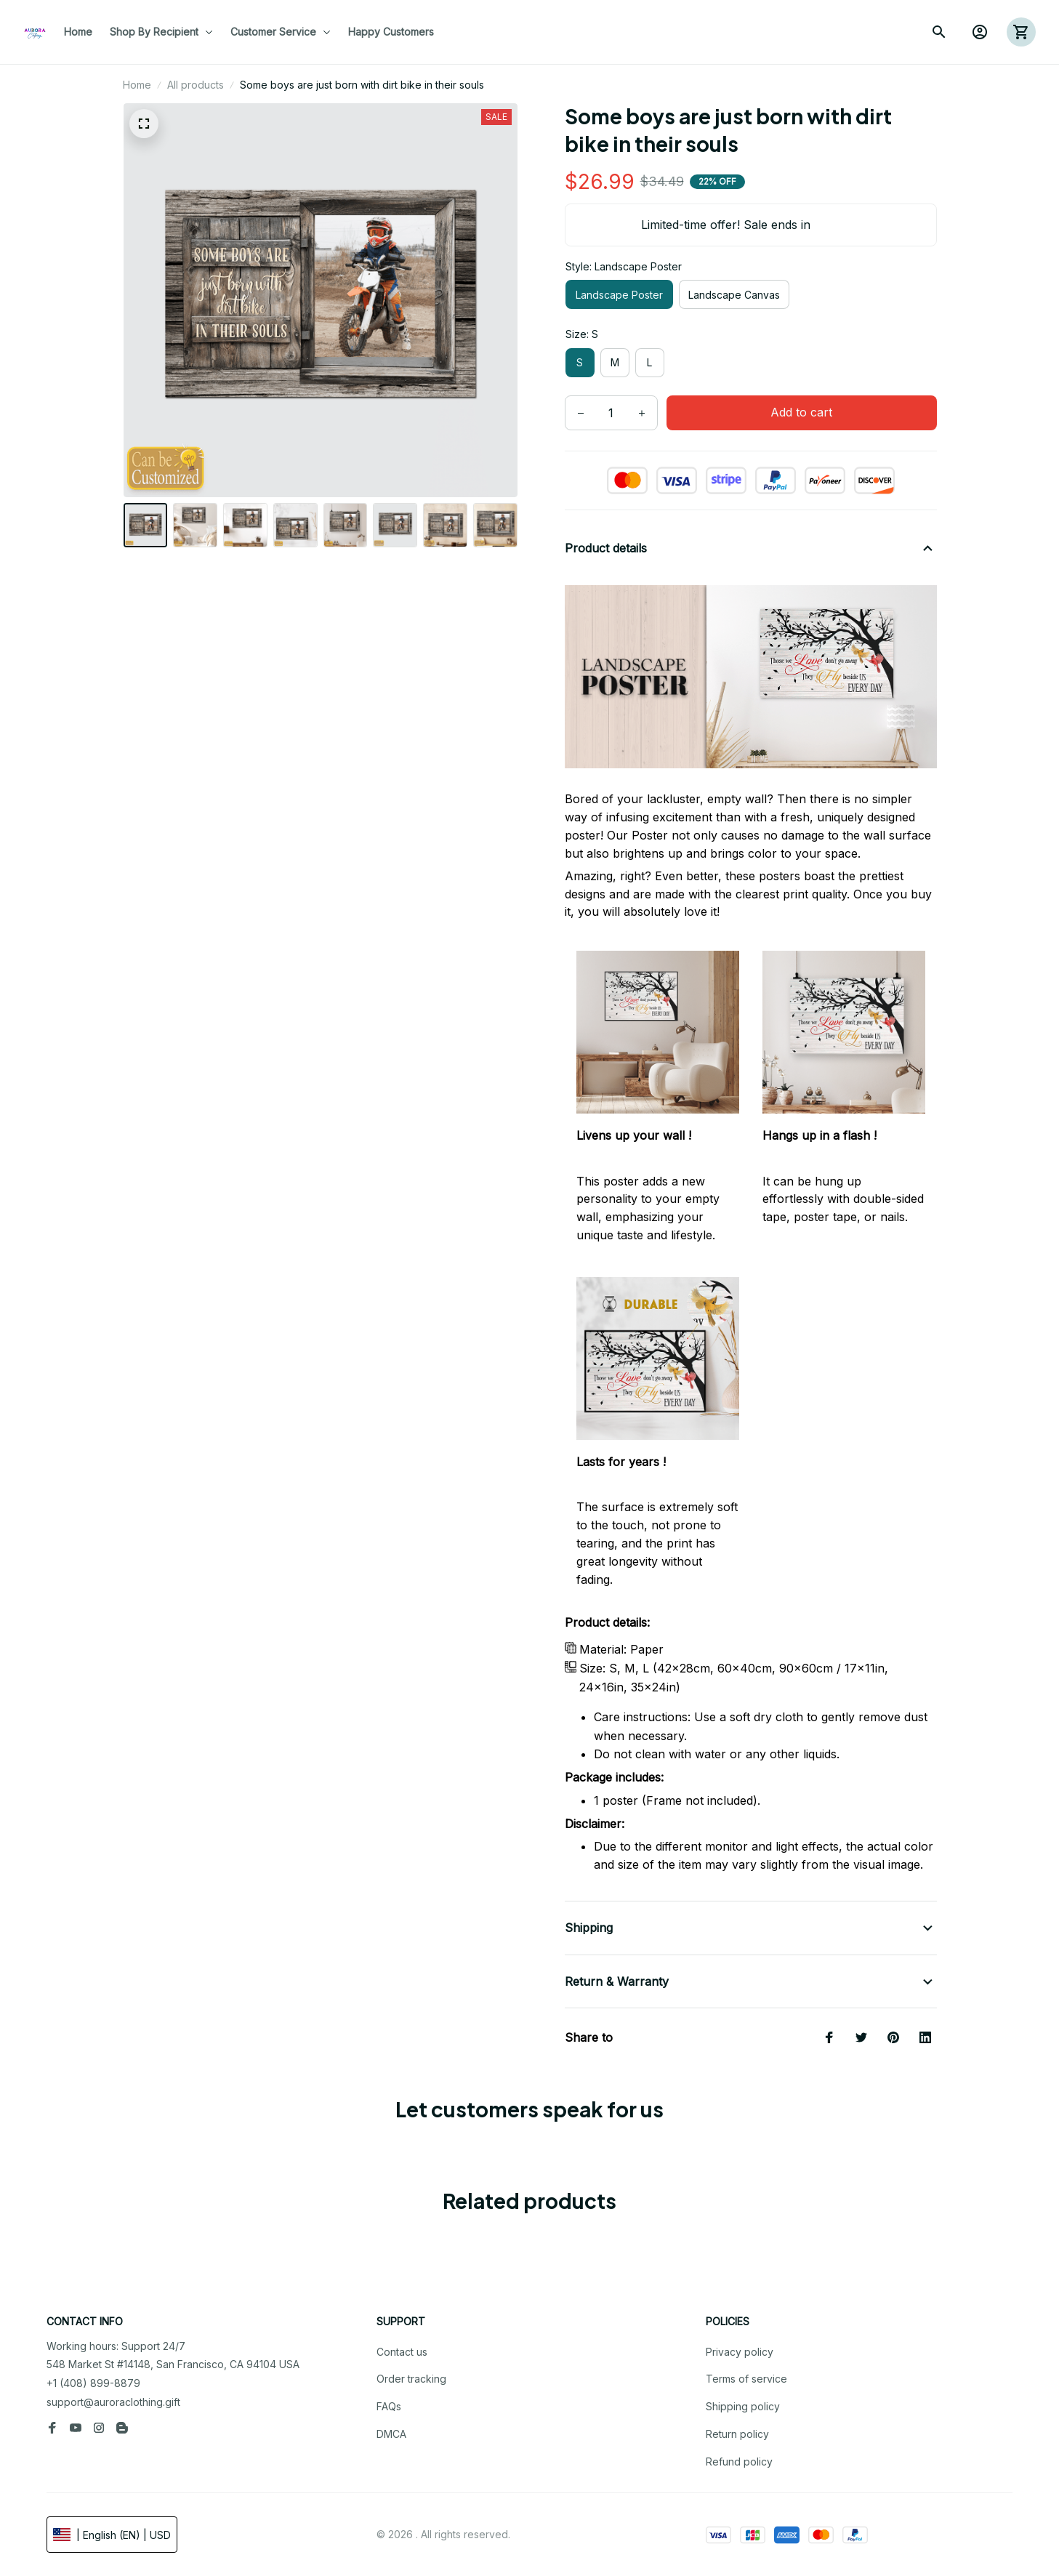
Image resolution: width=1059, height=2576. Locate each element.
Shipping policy (743, 2406)
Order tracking (411, 2378)
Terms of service (746, 2378)
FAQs (389, 2406)
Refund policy (739, 2461)
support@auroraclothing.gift (113, 2402)
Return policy (737, 2434)
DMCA (391, 2434)
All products (195, 85)
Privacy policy (739, 2352)
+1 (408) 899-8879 (93, 2383)
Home (137, 85)
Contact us (402, 2352)
